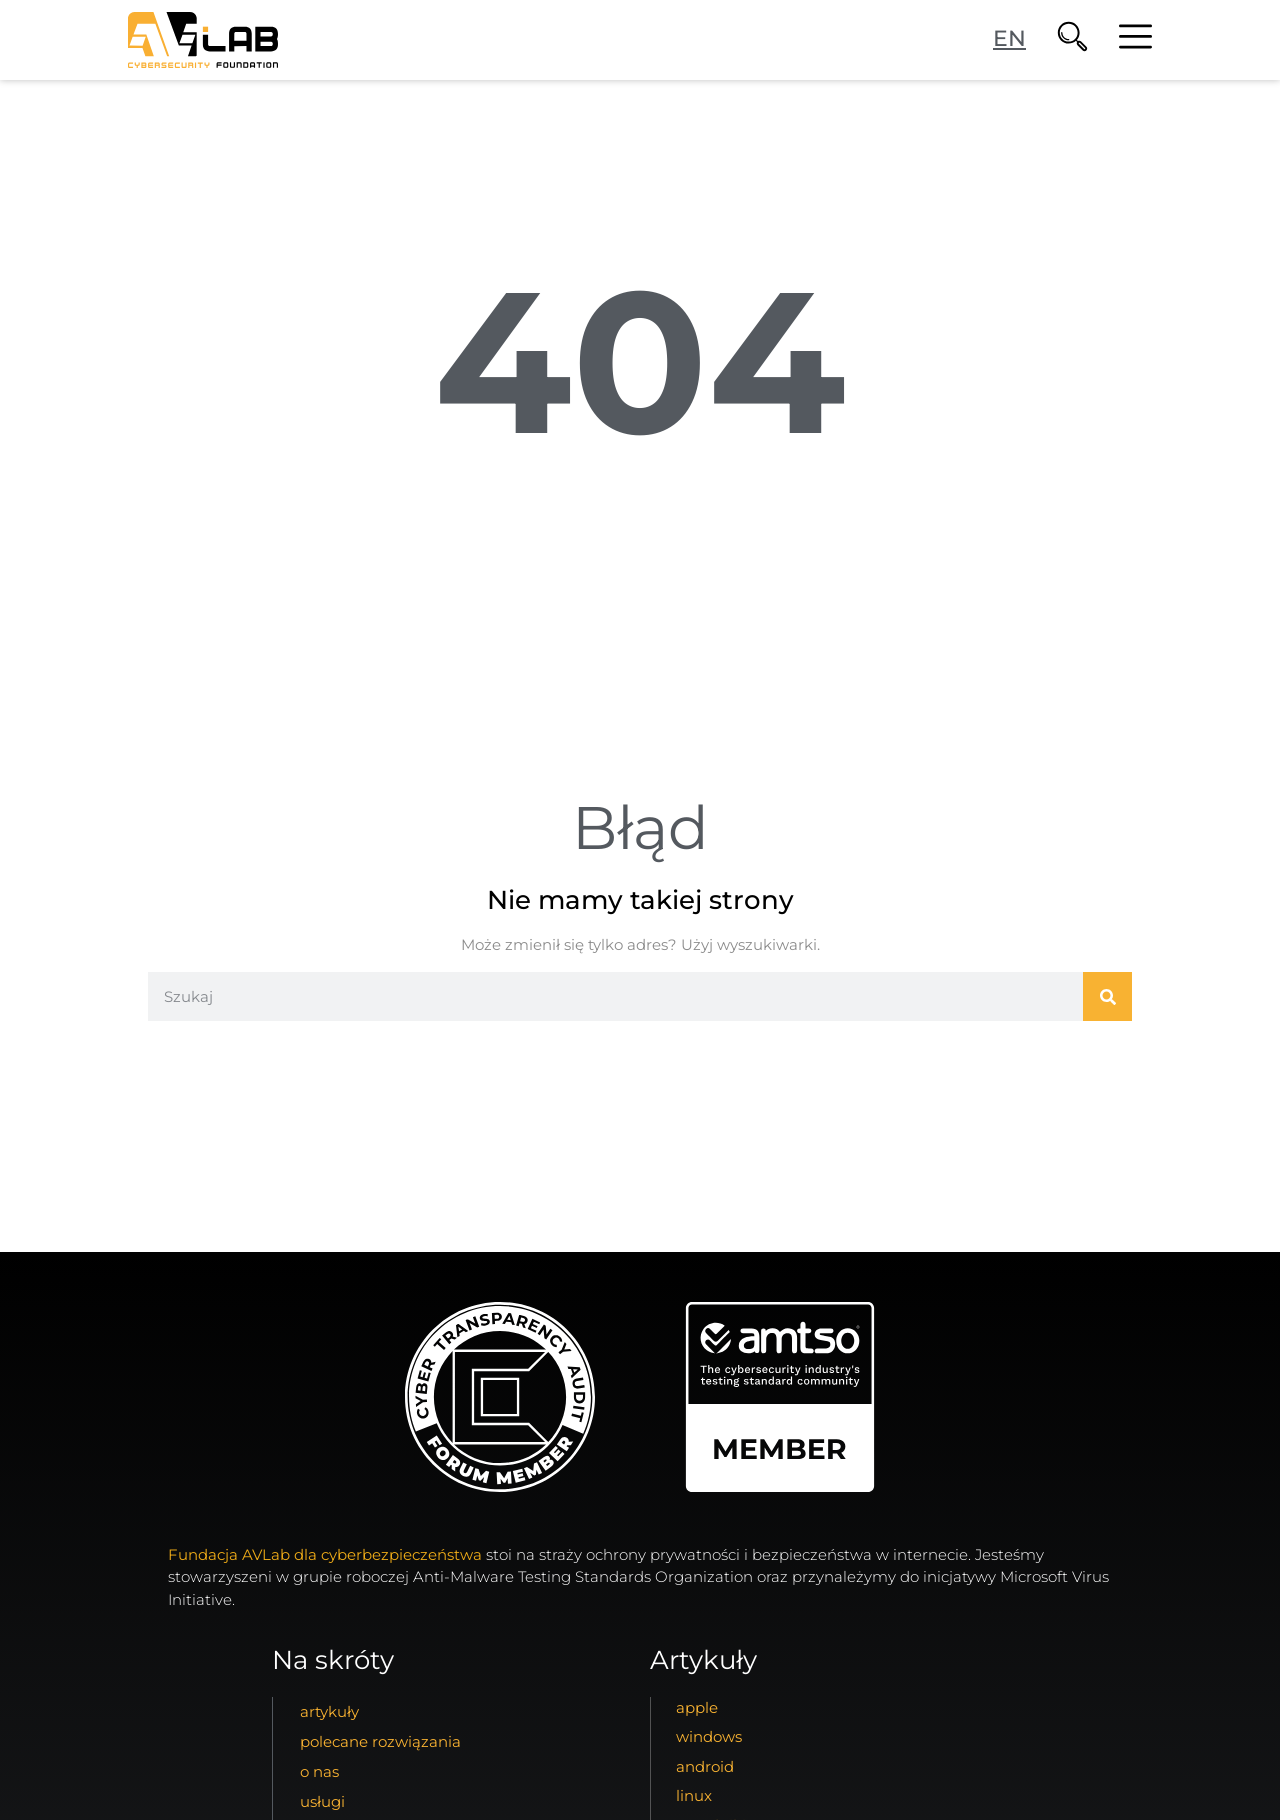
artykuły (329, 1711)
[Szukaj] (1107, 996)
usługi (322, 1801)
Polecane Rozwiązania (380, 1741)
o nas (319, 1771)
